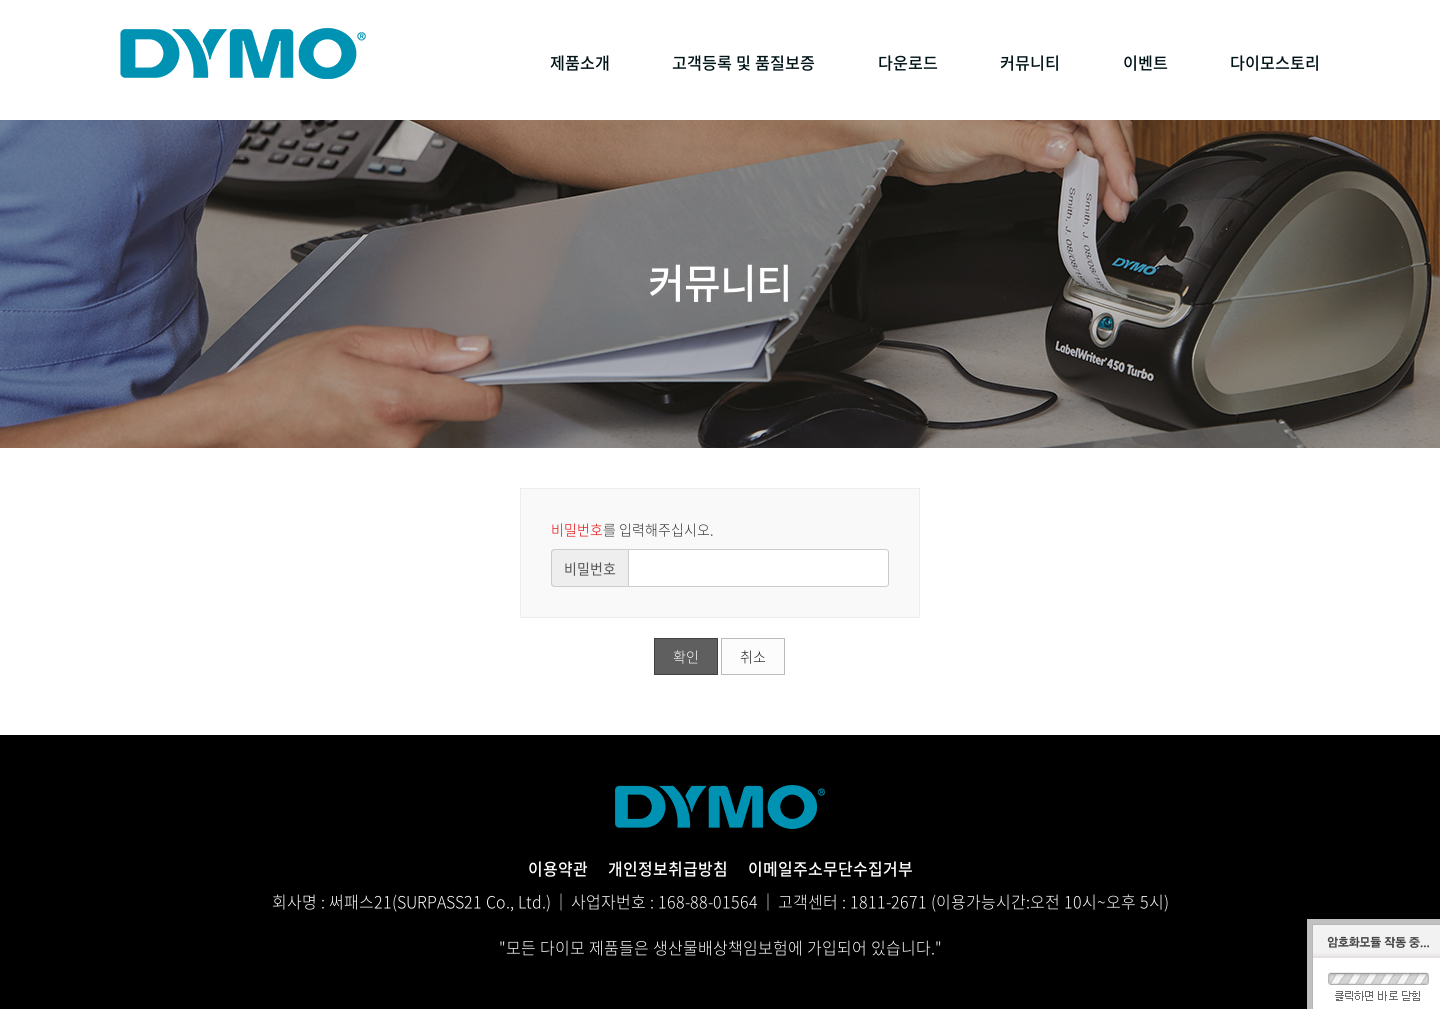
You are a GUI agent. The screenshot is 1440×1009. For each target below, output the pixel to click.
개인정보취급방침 (668, 868)
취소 (753, 656)
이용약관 (558, 868)
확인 (686, 656)
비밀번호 (590, 568)
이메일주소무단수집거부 (830, 868)
